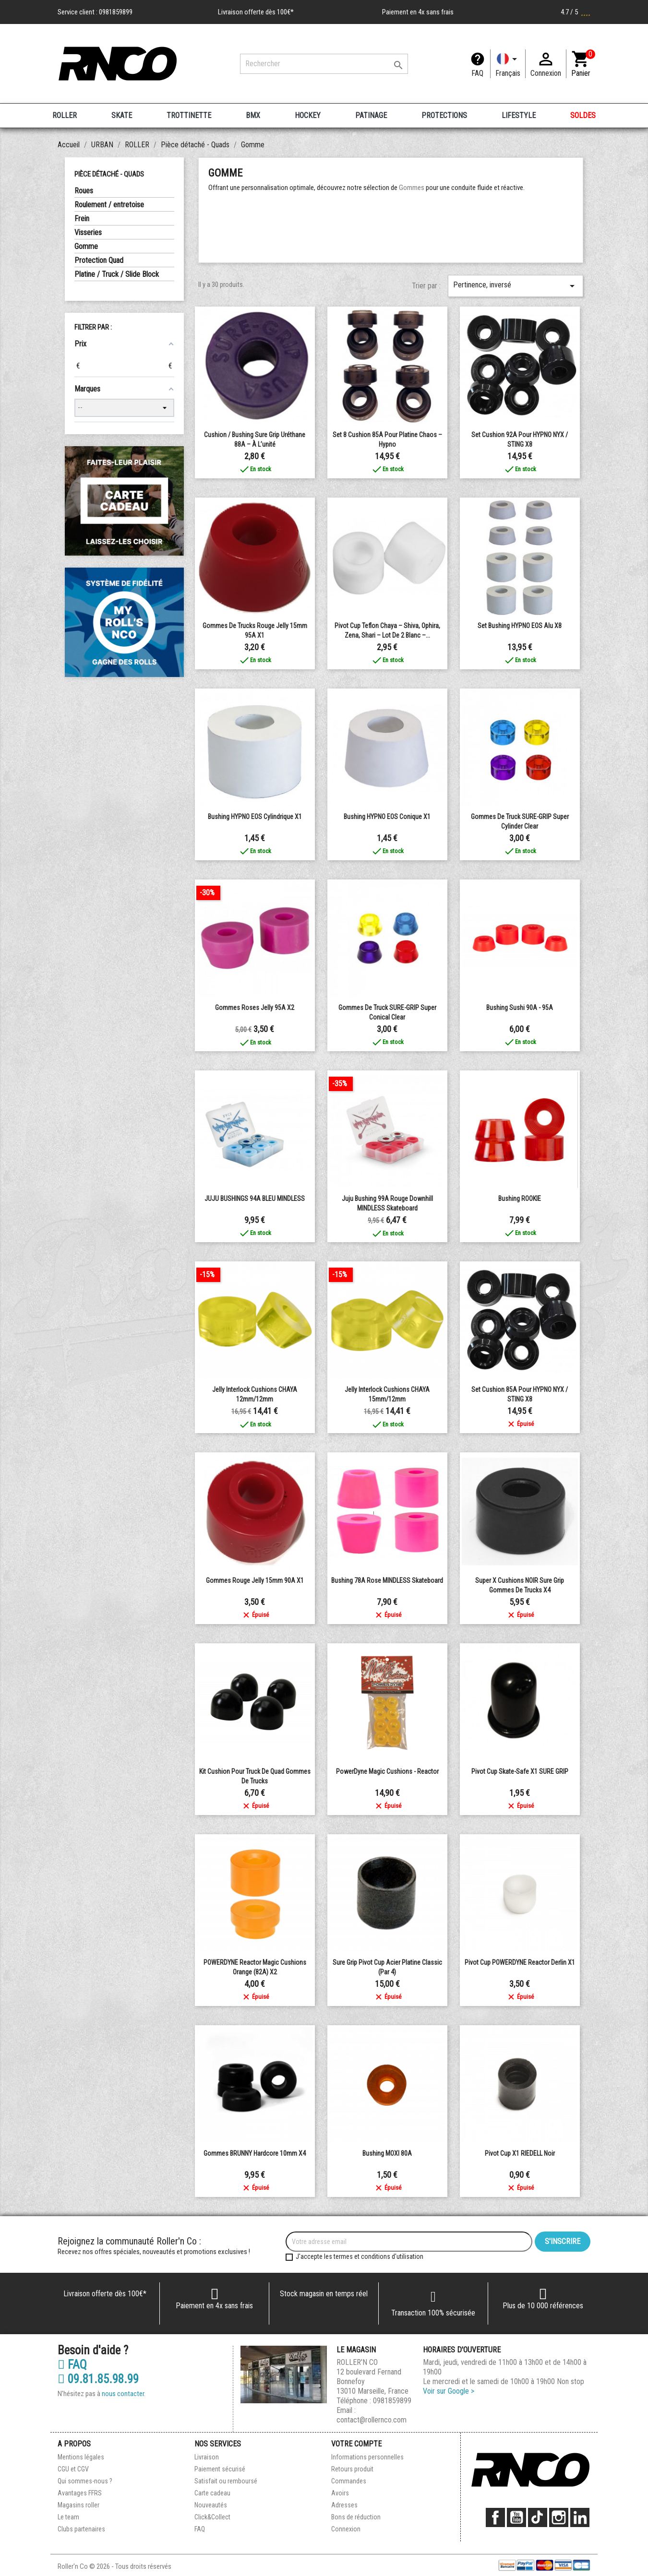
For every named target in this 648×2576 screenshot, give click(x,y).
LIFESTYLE (519, 115)
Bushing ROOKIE (519, 1198)
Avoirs (340, 2493)
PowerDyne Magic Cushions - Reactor (387, 1771)
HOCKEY (308, 115)
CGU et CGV (73, 2469)
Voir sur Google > (448, 2391)
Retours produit (352, 2469)
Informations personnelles (367, 2457)
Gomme (86, 246)
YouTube (516, 2517)
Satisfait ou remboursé (225, 2481)
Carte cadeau (212, 2493)
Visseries (88, 232)
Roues (83, 190)
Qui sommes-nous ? (85, 2481)
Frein (81, 218)
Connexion (345, 2529)
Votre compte (356, 2443)
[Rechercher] (324, 64)
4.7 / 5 (575, 12)
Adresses (344, 2505)
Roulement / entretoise (109, 204)
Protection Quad (98, 260)
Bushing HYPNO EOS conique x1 (387, 816)
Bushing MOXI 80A (387, 2153)
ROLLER (64, 115)
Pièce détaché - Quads (109, 174)
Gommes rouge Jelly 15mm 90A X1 (255, 1580)
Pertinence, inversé (515, 286)
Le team (68, 2517)
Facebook (495, 2517)
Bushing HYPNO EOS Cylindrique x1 (255, 816)
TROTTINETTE (189, 115)
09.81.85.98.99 (98, 2379)
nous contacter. (123, 2393)
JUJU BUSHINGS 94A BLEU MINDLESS (254, 1198)
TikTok (537, 2517)
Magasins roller (78, 2505)
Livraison (206, 2457)
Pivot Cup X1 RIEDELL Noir (520, 2153)
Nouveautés (210, 2505)
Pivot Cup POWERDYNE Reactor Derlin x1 (520, 1962)
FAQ (477, 73)
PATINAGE (371, 115)
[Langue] (507, 63)
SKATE (121, 115)
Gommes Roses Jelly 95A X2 (254, 1007)
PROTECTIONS (444, 115)
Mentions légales (81, 2457)
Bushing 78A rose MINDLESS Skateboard (387, 1580)
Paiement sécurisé (219, 2469)
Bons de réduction (356, 2517)
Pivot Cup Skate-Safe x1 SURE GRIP (519, 1771)
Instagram (558, 2517)
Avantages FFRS (80, 2493)
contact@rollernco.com (371, 2419)
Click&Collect (212, 2517)
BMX (253, 115)
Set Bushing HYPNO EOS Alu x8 (520, 625)
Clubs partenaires (81, 2529)
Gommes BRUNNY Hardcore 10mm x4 (255, 2153)
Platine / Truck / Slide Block (116, 274)
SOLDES (583, 115)
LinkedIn (579, 2517)
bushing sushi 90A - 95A (519, 1007)
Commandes (348, 2481)
